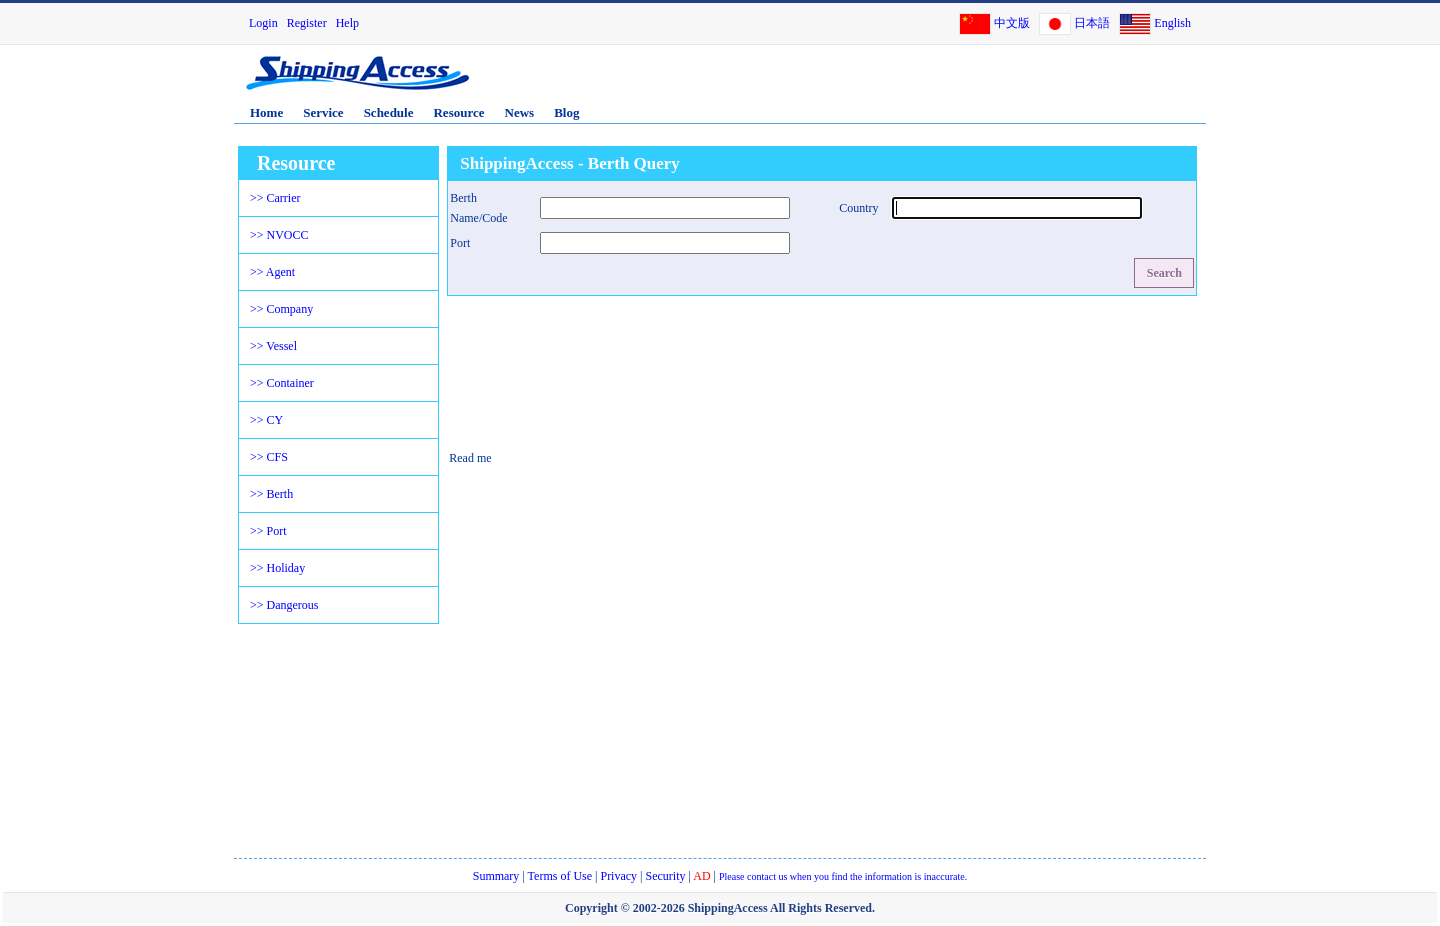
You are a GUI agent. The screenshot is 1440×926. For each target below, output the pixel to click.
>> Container (282, 383)
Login (263, 23)
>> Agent (272, 272)
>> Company (281, 309)
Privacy (618, 876)
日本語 (1092, 23)
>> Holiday (277, 568)
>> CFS (269, 457)
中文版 (1012, 23)
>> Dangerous (284, 605)
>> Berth (271, 494)
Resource (458, 112)
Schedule (389, 112)
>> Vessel (273, 346)
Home (266, 112)
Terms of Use (560, 876)
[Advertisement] (969, 83)
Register (307, 23)
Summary (496, 876)
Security (666, 876)
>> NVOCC (279, 235)
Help (347, 23)
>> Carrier (275, 198)
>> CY (266, 420)
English (1172, 23)
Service (323, 112)
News (520, 112)
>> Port (268, 531)
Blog (566, 112)
